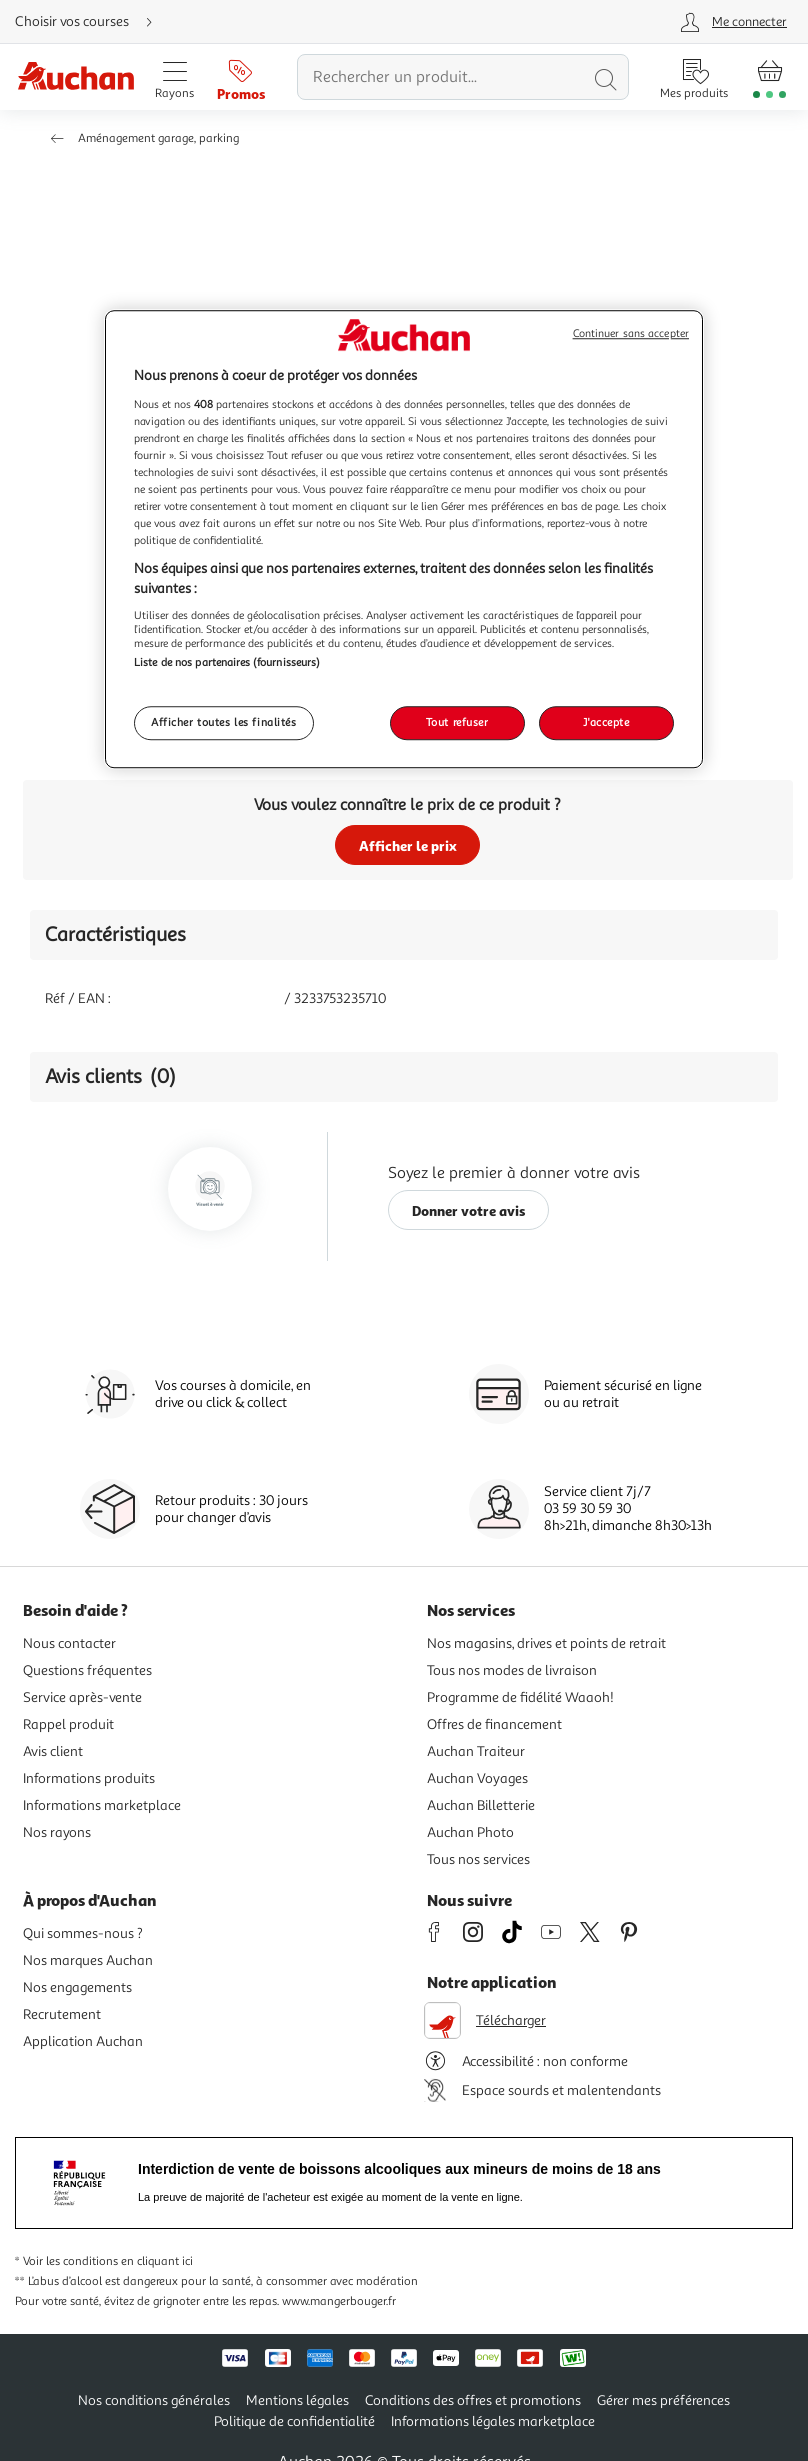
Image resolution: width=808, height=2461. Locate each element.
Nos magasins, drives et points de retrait (546, 1643)
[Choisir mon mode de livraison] (92, 22)
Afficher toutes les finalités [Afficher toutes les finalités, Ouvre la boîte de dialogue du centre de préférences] (224, 722)
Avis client (53, 1751)
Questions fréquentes (87, 1670)
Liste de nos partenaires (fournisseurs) (227, 663)
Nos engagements (77, 1987)
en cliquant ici (157, 2261)
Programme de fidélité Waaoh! (520, 1697)
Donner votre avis (469, 1210)
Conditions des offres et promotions (473, 2400)
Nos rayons (57, 1832)
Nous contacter (69, 1643)
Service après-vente (82, 1697)
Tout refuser (457, 722)
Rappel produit (68, 1724)
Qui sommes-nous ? (83, 1933)
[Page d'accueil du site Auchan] (75, 77)
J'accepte (606, 722)
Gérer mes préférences (663, 2400)
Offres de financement (494, 1724)
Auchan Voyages (477, 1778)
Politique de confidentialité (294, 2421)
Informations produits (89, 1778)
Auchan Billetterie (481, 1805)
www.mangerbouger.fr (339, 2301)
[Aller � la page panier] (769, 77)
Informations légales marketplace (493, 2421)
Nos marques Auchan (88, 1960)
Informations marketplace (102, 1805)
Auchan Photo (470, 1832)
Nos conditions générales (154, 2400)
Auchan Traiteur (476, 1751)
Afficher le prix (408, 845)
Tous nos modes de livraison (512, 1670)
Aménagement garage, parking (158, 138)
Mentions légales (297, 2400)
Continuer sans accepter (631, 333)
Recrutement (62, 2014)
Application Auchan (83, 2041)
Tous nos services (478, 1859)
